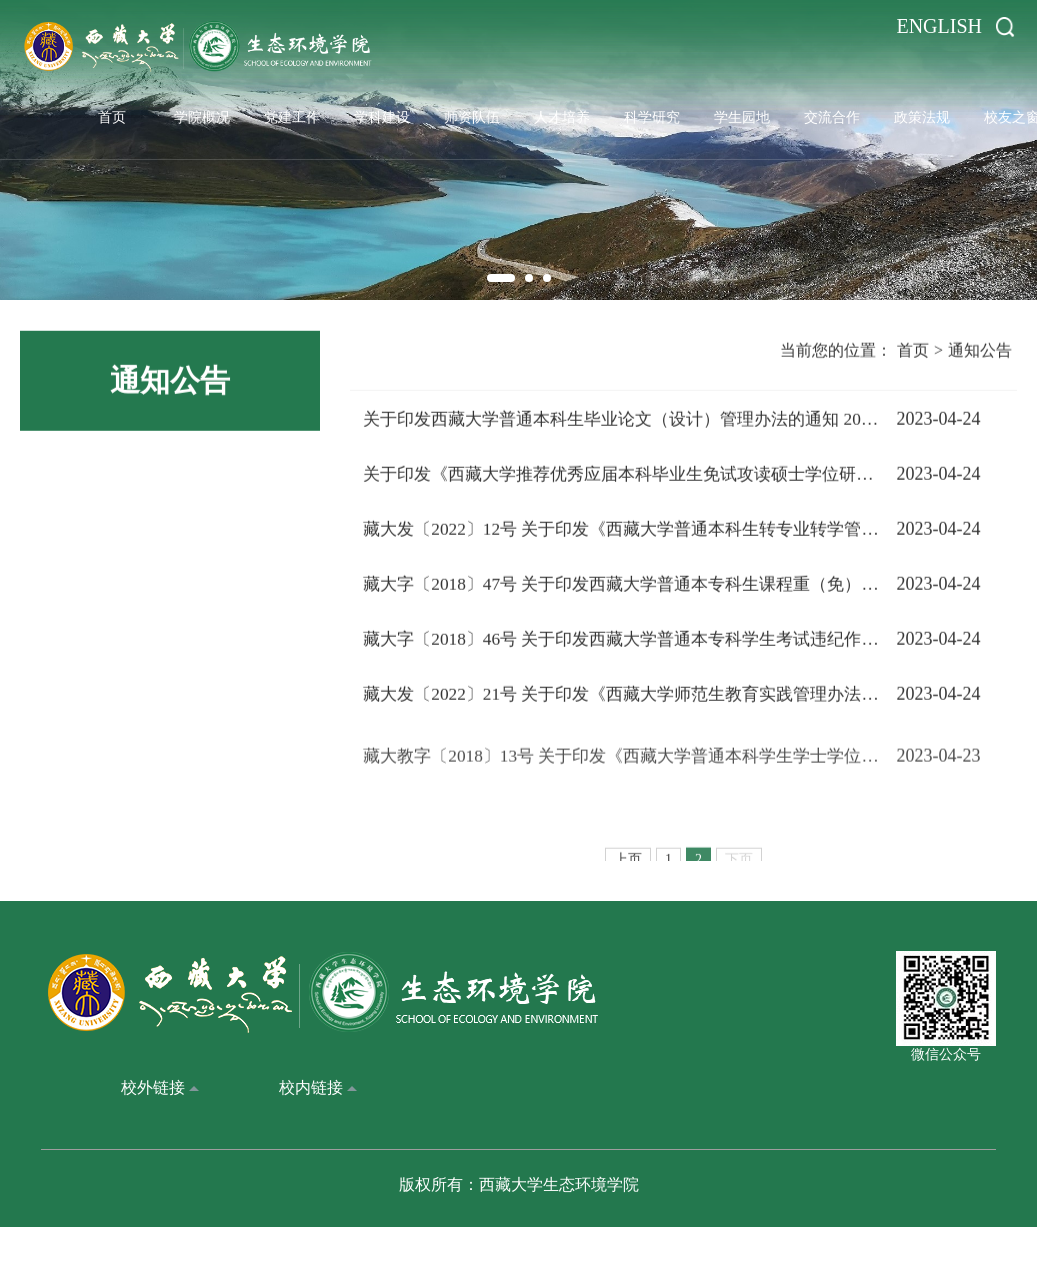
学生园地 (742, 114)
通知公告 (980, 356)
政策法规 (922, 114)
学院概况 (202, 114)
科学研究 (652, 114)
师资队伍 (472, 114)
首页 (112, 114)
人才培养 (562, 114)
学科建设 (382, 114)
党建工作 (292, 114)
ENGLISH (939, 26)
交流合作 (832, 114)
